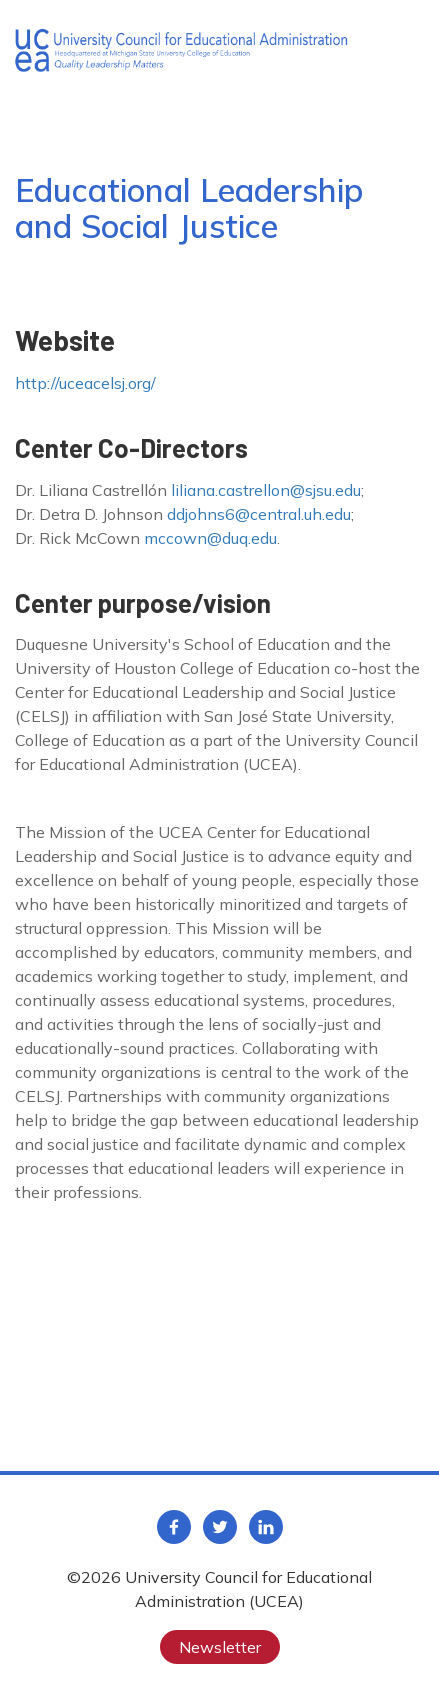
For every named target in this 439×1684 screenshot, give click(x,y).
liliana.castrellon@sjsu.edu (266, 490)
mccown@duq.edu (210, 538)
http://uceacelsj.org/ (85, 383)
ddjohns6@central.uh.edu (259, 514)
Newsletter (220, 1647)
